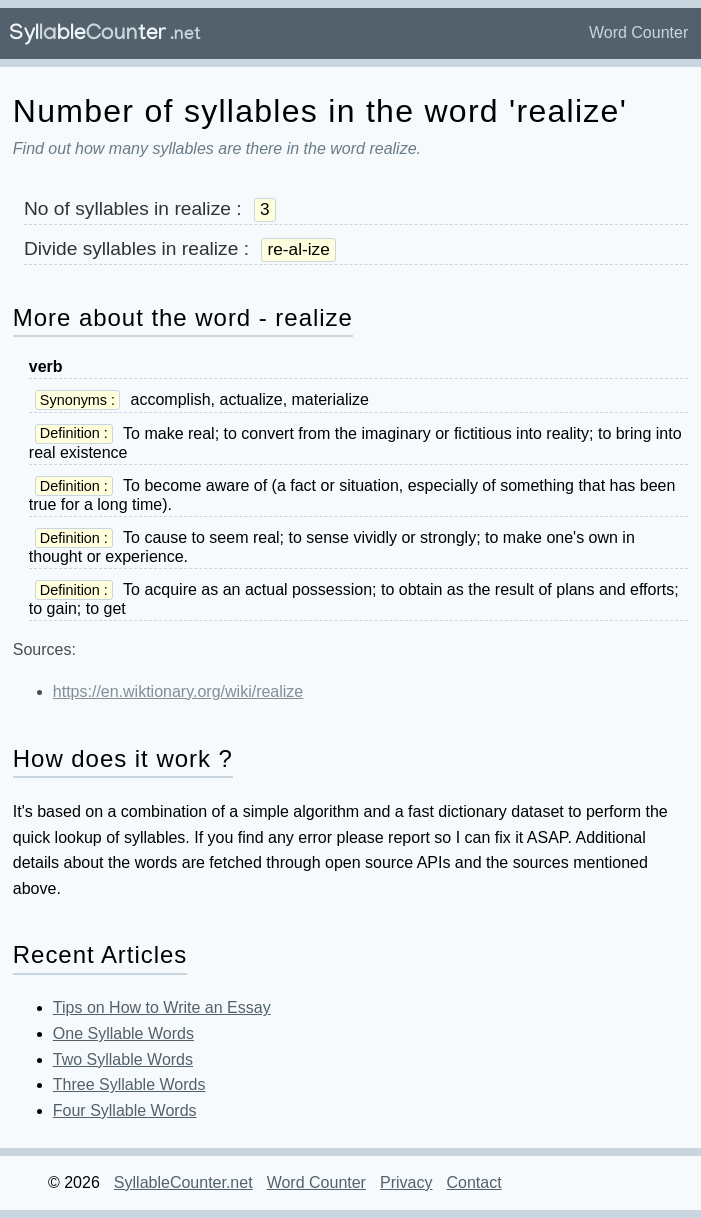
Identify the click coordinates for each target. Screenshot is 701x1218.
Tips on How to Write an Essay (162, 1007)
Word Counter (638, 32)
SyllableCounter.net (183, 1182)
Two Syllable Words (123, 1059)
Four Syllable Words (125, 1110)
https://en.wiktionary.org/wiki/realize (178, 691)
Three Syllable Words (129, 1084)
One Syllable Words (123, 1033)
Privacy (406, 1182)
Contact (473, 1182)
